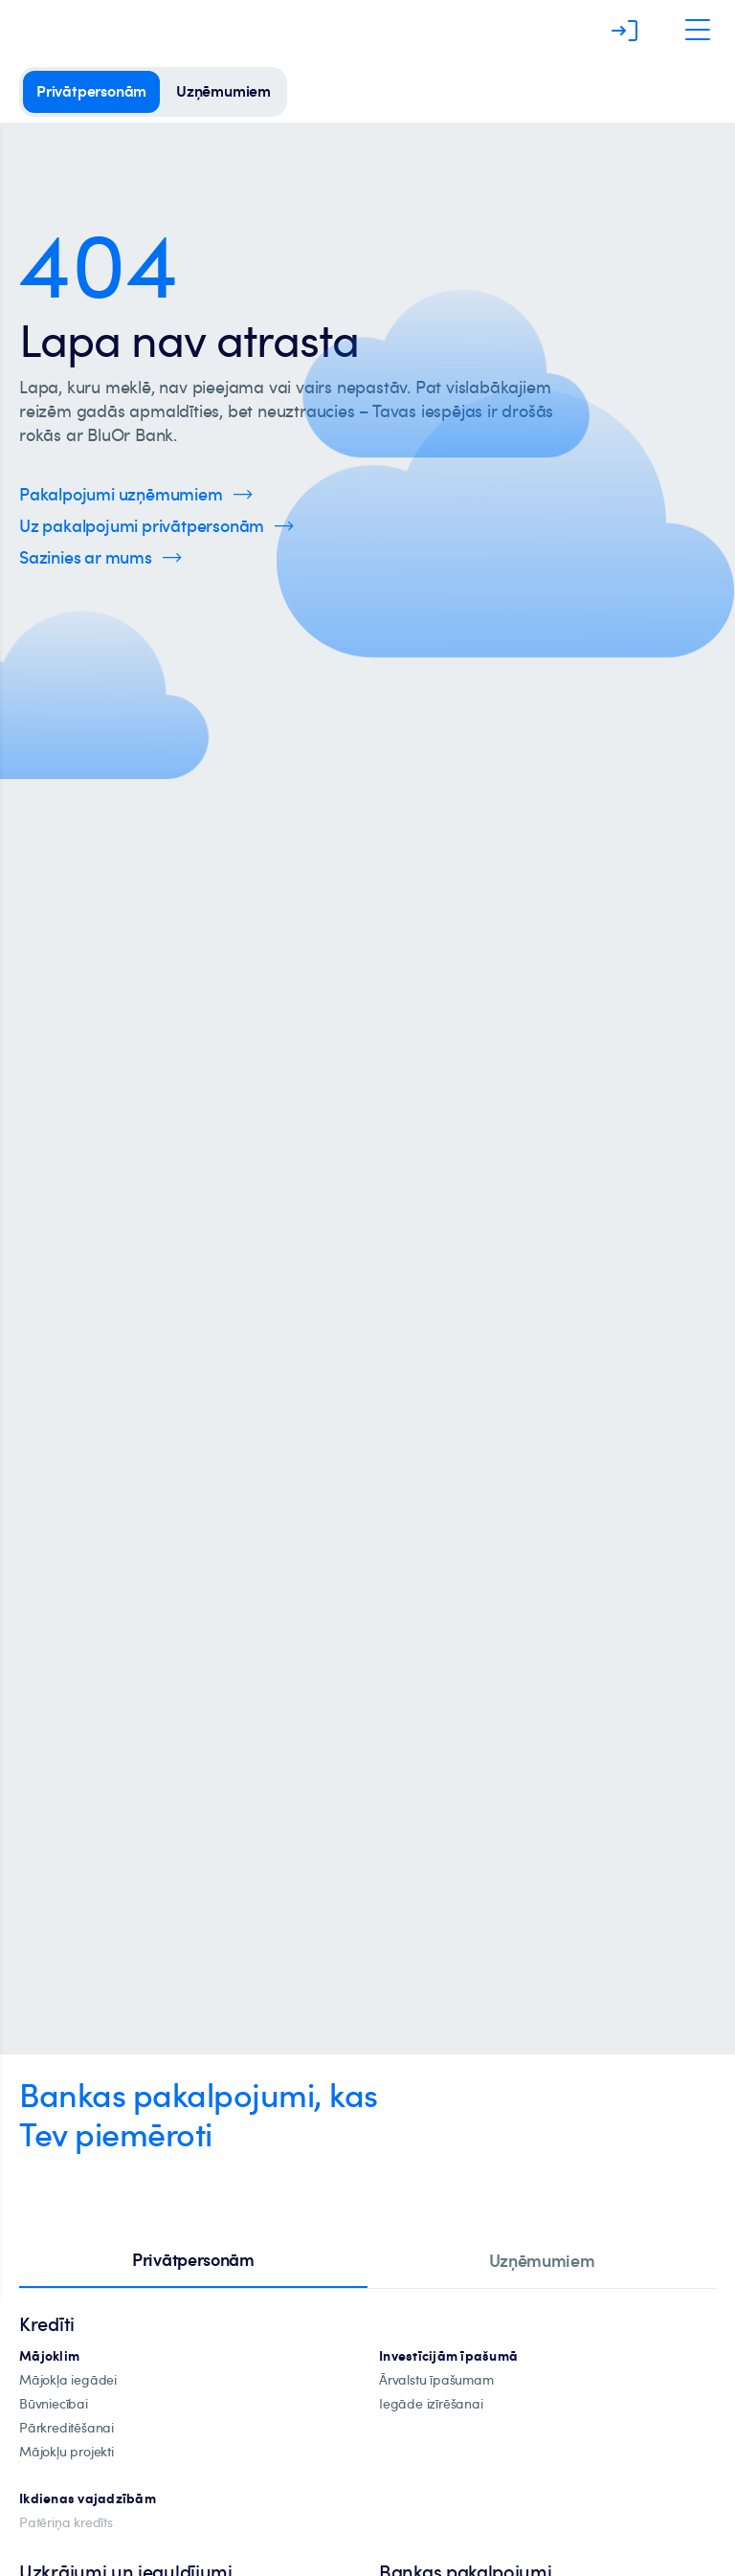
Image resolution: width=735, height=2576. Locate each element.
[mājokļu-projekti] (66, 2452)
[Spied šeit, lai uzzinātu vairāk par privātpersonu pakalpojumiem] (156, 526)
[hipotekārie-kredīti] (49, 2356)
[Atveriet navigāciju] (697, 30)
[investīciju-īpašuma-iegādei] (431, 2404)
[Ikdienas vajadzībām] (87, 2499)
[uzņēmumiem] (223, 92)
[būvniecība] (53, 2404)
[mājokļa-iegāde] (68, 2380)
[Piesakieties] (625, 30)
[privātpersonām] (91, 92)
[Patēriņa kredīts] (66, 2523)
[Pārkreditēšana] (66, 2428)
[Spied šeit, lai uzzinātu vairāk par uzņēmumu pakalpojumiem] (136, 494)
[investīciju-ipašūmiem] (448, 2356)
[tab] (193, 2261)
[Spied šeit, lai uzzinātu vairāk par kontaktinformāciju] (100, 557)
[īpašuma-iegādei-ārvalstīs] (436, 2380)
